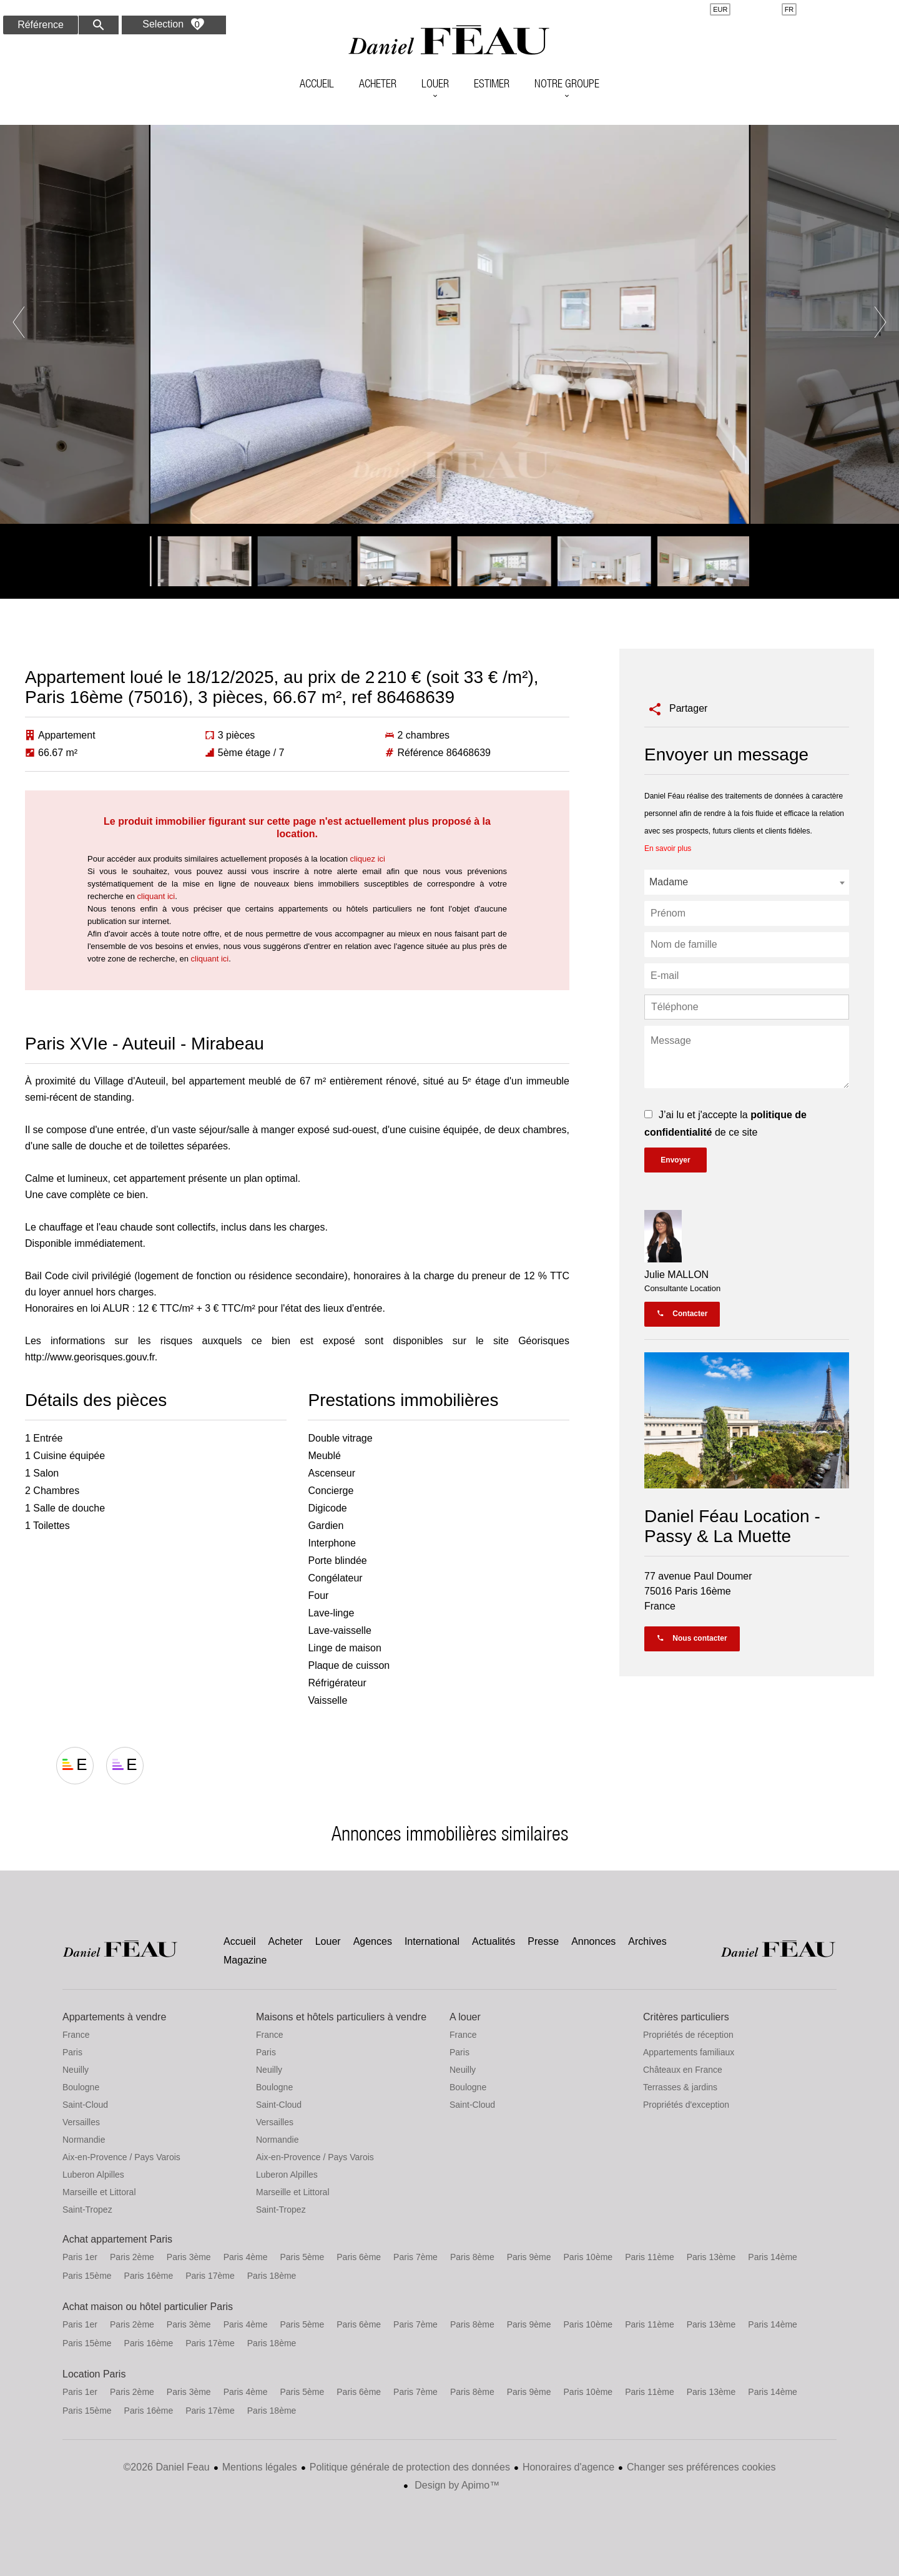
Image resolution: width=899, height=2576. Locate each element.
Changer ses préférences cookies (701, 2467)
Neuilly (75, 2070)
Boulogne (80, 2087)
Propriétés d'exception (686, 2105)
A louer (465, 2017)
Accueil (449, 40)
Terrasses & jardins (680, 2087)
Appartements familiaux (688, 2052)
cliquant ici (156, 896)
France (76, 2035)
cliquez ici (367, 858)
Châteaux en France (682, 2070)
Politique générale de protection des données (410, 2467)
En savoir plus (667, 848)
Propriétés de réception (688, 2035)
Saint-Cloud (85, 2105)
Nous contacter (692, 1638)
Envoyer (675, 1160)
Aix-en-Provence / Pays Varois (121, 2157)
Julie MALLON (676, 1274)
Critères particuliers (686, 2017)
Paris (72, 2052)
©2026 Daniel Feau (167, 2467)
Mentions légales (259, 2467)
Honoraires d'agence (568, 2467)
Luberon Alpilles (93, 2175)
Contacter (682, 1313)
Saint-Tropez (87, 2210)
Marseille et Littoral (99, 2192)
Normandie (83, 2140)
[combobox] (746, 882)
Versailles (81, 2122)
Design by (456, 2485)
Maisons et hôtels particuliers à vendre (341, 2017)
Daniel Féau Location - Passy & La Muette (732, 1526)
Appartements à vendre (114, 2017)
